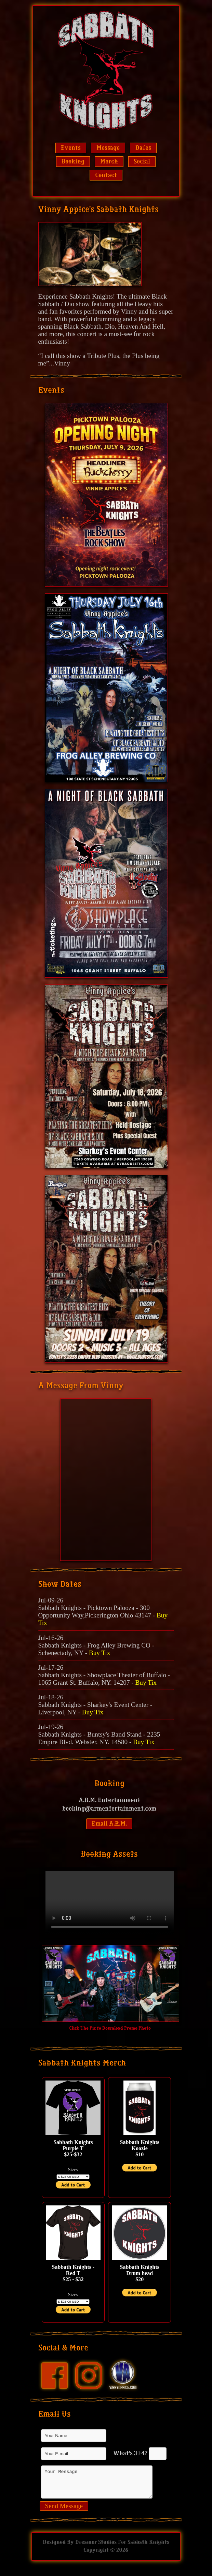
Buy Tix (99, 1652)
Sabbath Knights (148, 2547)
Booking (73, 161)
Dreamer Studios (96, 2547)
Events (71, 148)
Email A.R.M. (109, 1823)
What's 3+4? (130, 2453)
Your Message (97, 2484)
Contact (106, 175)
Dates (143, 148)
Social (142, 161)
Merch (109, 161)
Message (108, 148)
